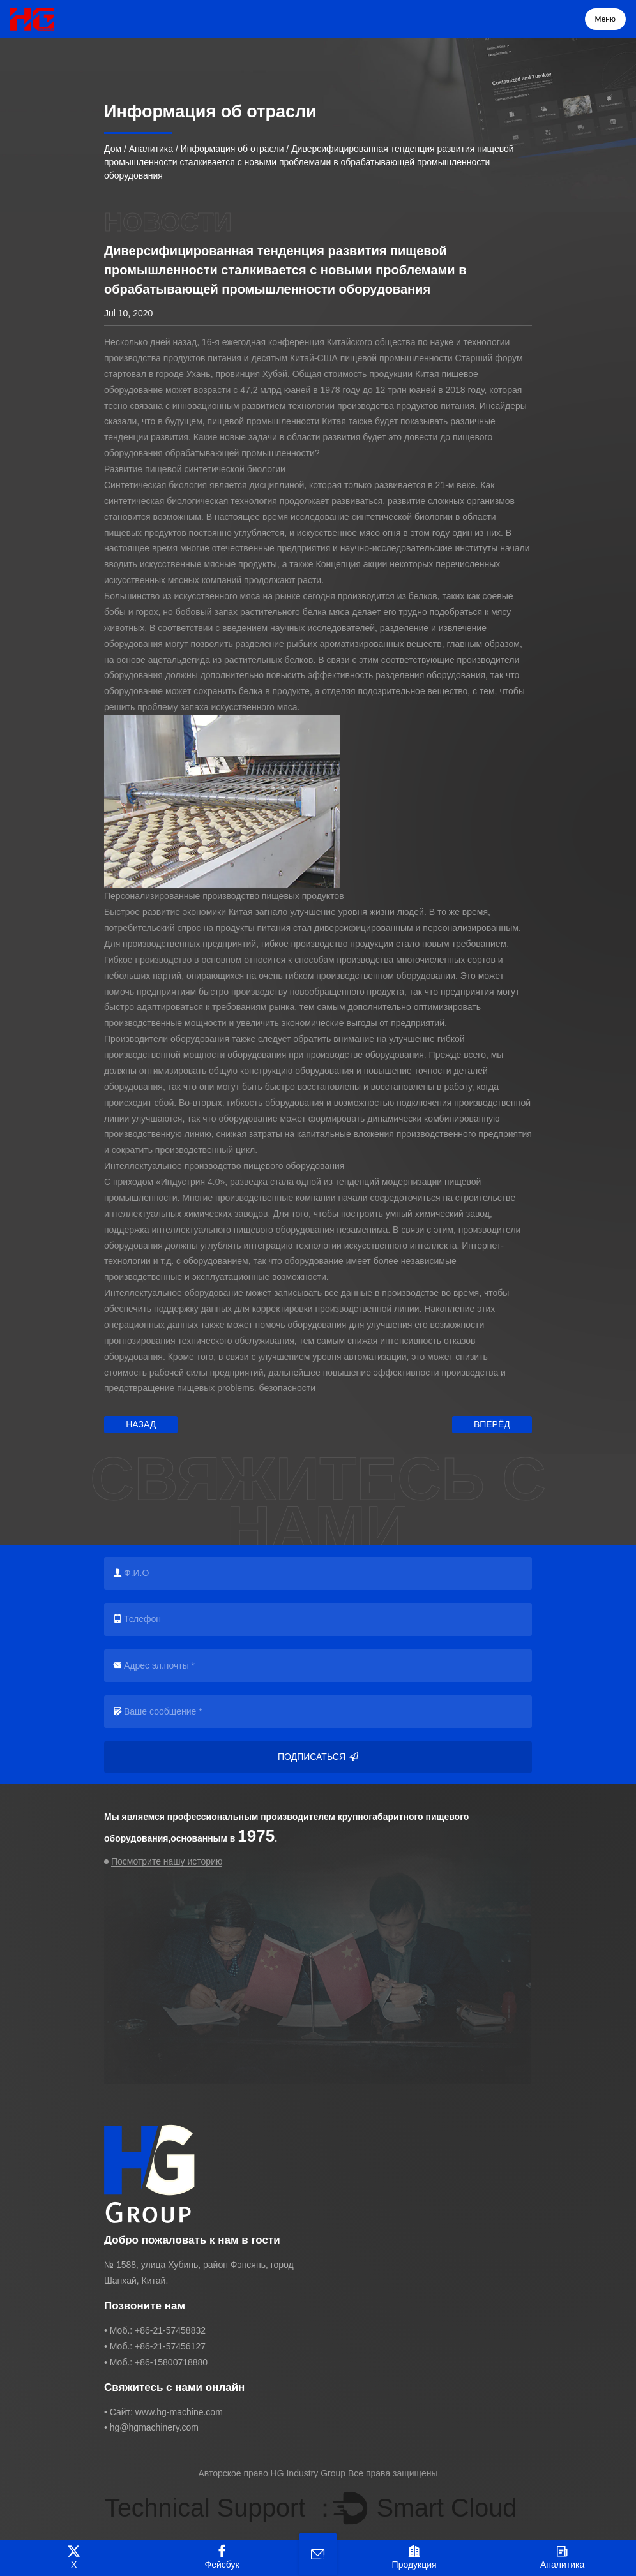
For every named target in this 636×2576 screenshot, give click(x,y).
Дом (112, 149)
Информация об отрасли (232, 149)
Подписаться (318, 1757)
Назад (141, 1424)
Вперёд (492, 1424)
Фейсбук (222, 2557)
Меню (605, 19)
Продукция (414, 2557)
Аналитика (151, 149)
